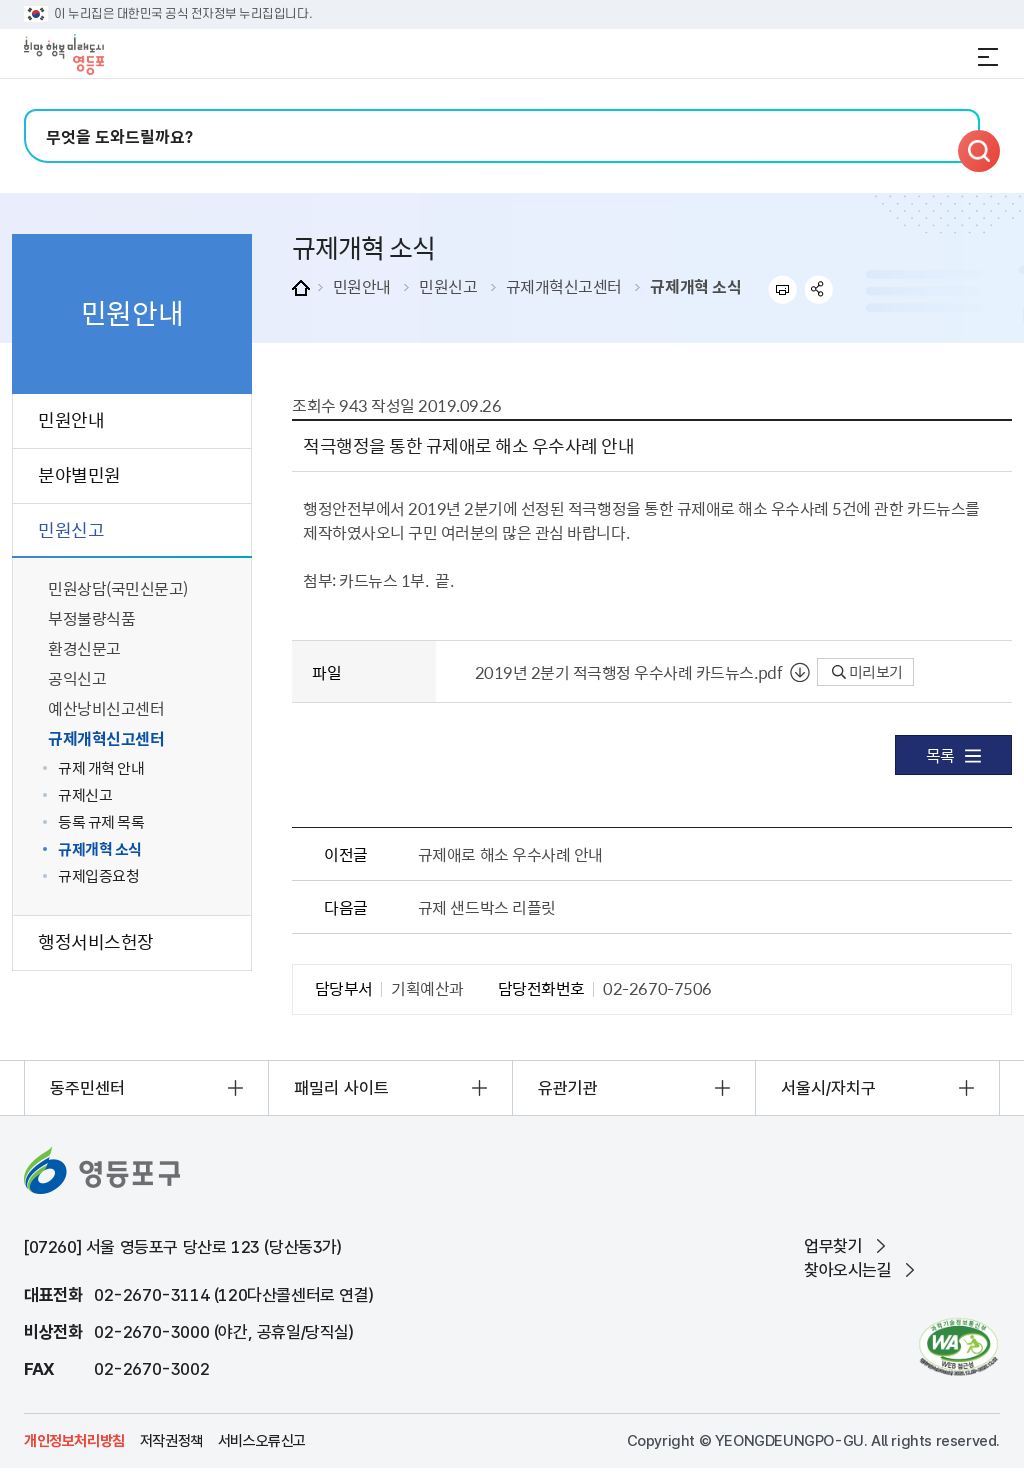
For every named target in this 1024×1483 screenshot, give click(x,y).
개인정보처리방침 (74, 1441)
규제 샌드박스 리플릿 (487, 907)
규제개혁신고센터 (564, 286)
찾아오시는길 (848, 1270)
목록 (953, 755)
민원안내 (362, 286)
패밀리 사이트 (341, 1088)
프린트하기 (782, 289)
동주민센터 (87, 1088)
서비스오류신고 (262, 1441)
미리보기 (867, 672)
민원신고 (448, 286)
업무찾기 (833, 1246)
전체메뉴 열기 (988, 57)
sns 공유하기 (819, 289)
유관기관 (568, 1088)
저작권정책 (171, 1441)
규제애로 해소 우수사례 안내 (510, 854)
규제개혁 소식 (695, 286)
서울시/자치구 (828, 1088)
